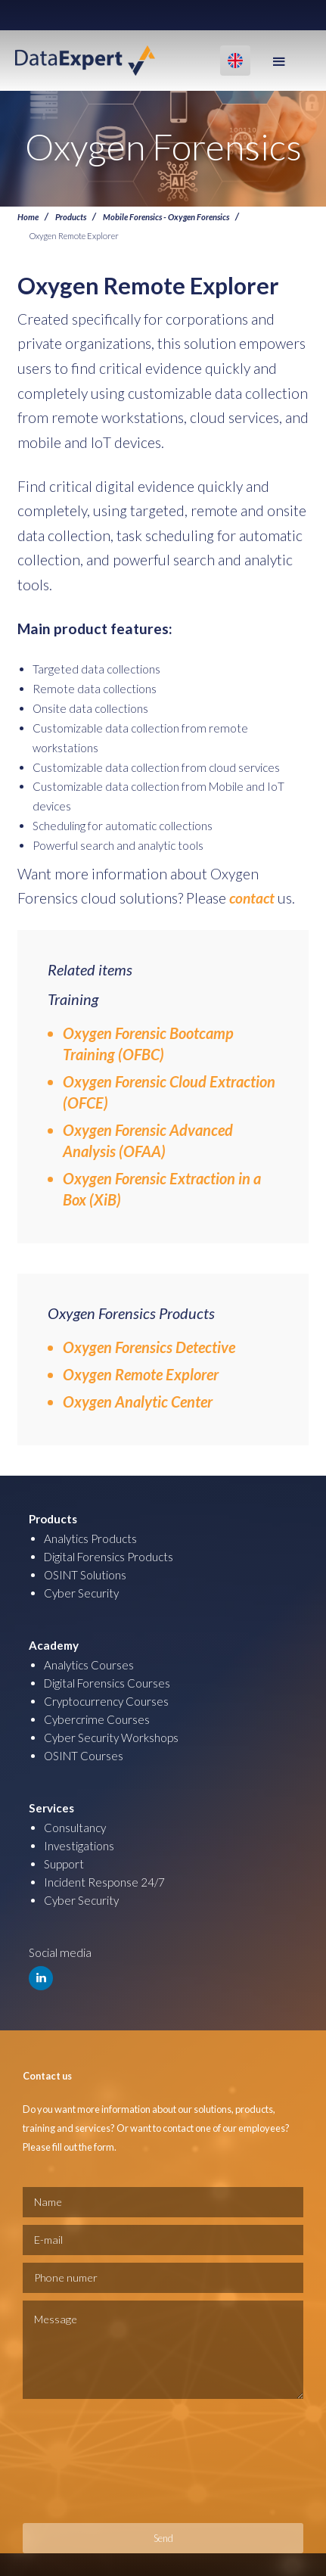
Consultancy (75, 1827)
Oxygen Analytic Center (138, 1401)
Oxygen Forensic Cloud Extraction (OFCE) (169, 1092)
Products (70, 216)
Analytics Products (90, 1538)
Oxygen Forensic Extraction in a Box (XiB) (162, 1189)
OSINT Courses (83, 1755)
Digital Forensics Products (108, 1556)
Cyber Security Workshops (111, 1737)
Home (28, 216)
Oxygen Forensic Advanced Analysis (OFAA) (148, 1140)
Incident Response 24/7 (104, 1882)
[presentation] (85, 2460)
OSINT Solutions (85, 1575)
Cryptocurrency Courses (106, 1701)
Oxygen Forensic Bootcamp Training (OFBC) (148, 1043)
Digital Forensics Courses (107, 1683)
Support (64, 1864)
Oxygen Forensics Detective (149, 1347)
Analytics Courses (89, 1665)
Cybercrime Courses (97, 1719)
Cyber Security (81, 1593)
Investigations (79, 1846)
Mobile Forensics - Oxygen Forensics (166, 216)
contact (252, 898)
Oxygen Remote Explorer (141, 1374)
